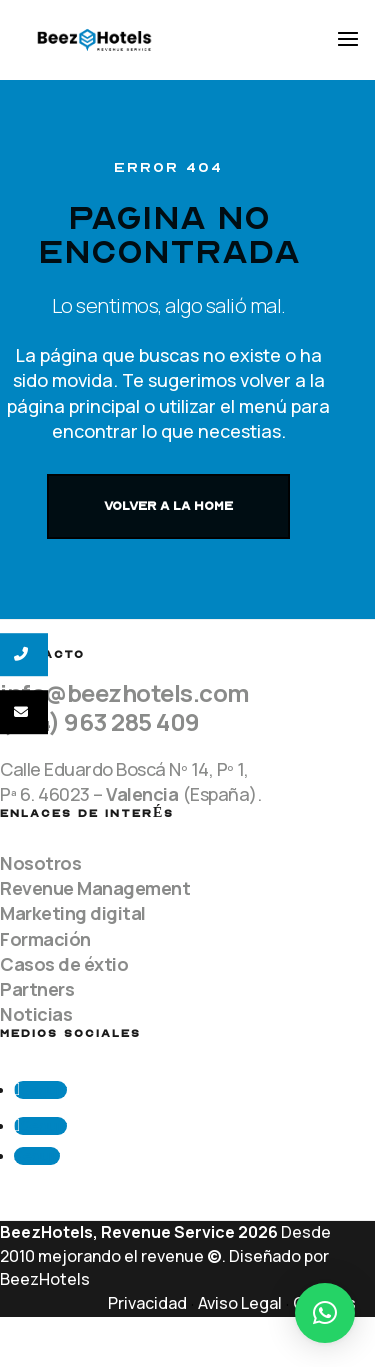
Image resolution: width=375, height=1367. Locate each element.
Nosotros (40, 863)
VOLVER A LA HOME (168, 506)
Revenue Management (95, 888)
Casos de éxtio (64, 964)
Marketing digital (73, 913)
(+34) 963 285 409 (100, 721)
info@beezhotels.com (125, 692)
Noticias (36, 1014)
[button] (325, 1313)
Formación (45, 939)
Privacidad (147, 1303)
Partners (37, 989)
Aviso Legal (240, 1303)
